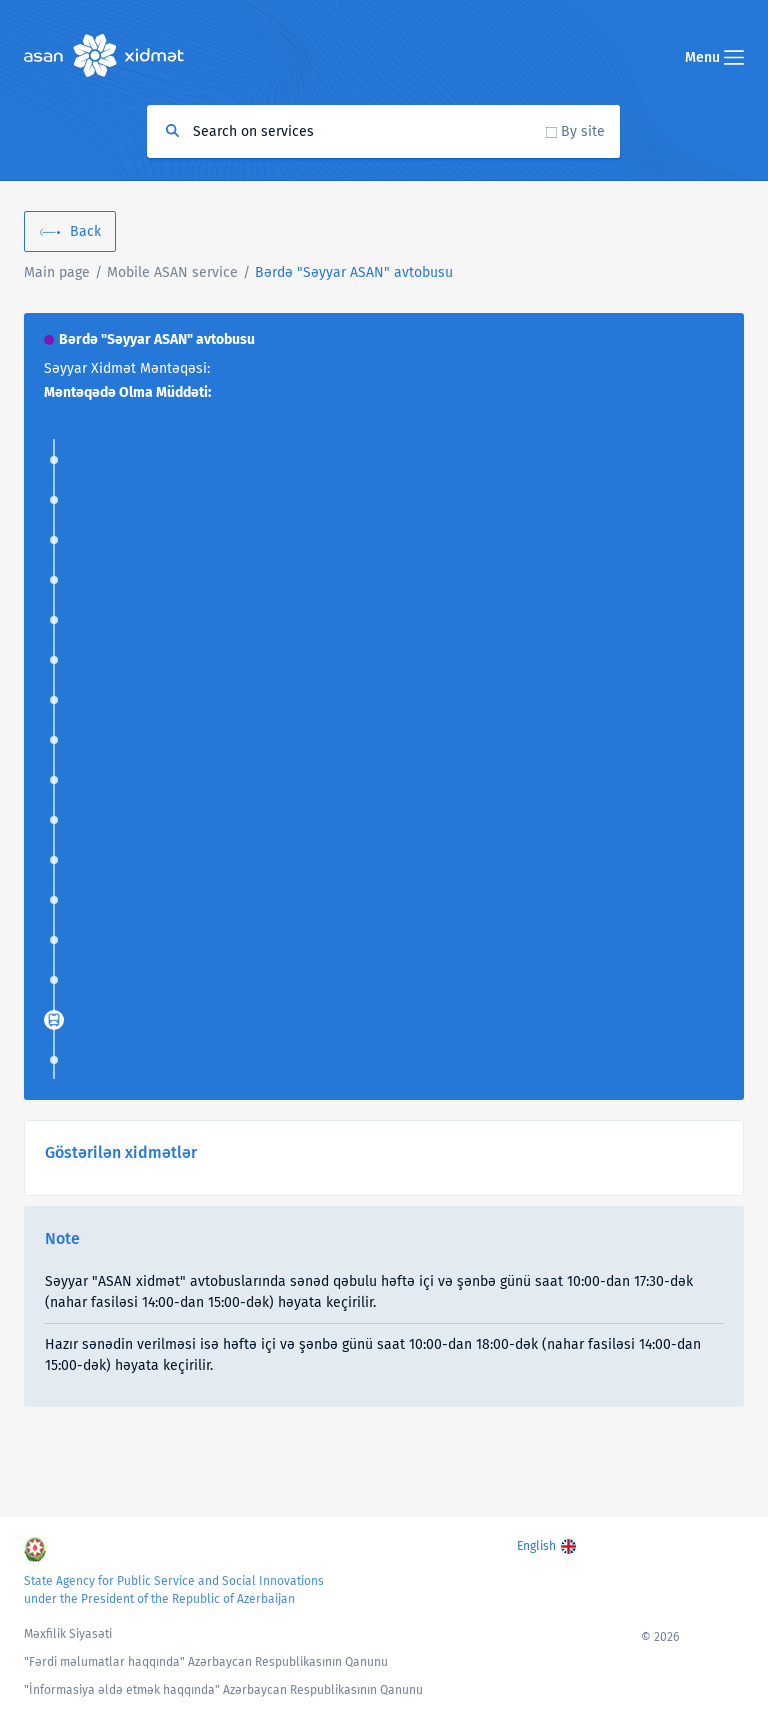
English (536, 1546)
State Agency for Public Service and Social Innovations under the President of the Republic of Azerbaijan (174, 1590)
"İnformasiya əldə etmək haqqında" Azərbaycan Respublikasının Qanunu (223, 1690)
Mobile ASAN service (172, 272)
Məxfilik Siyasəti (68, 1634)
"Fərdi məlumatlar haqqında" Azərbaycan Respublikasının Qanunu (206, 1662)
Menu (714, 57)
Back (85, 231)
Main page (57, 272)
